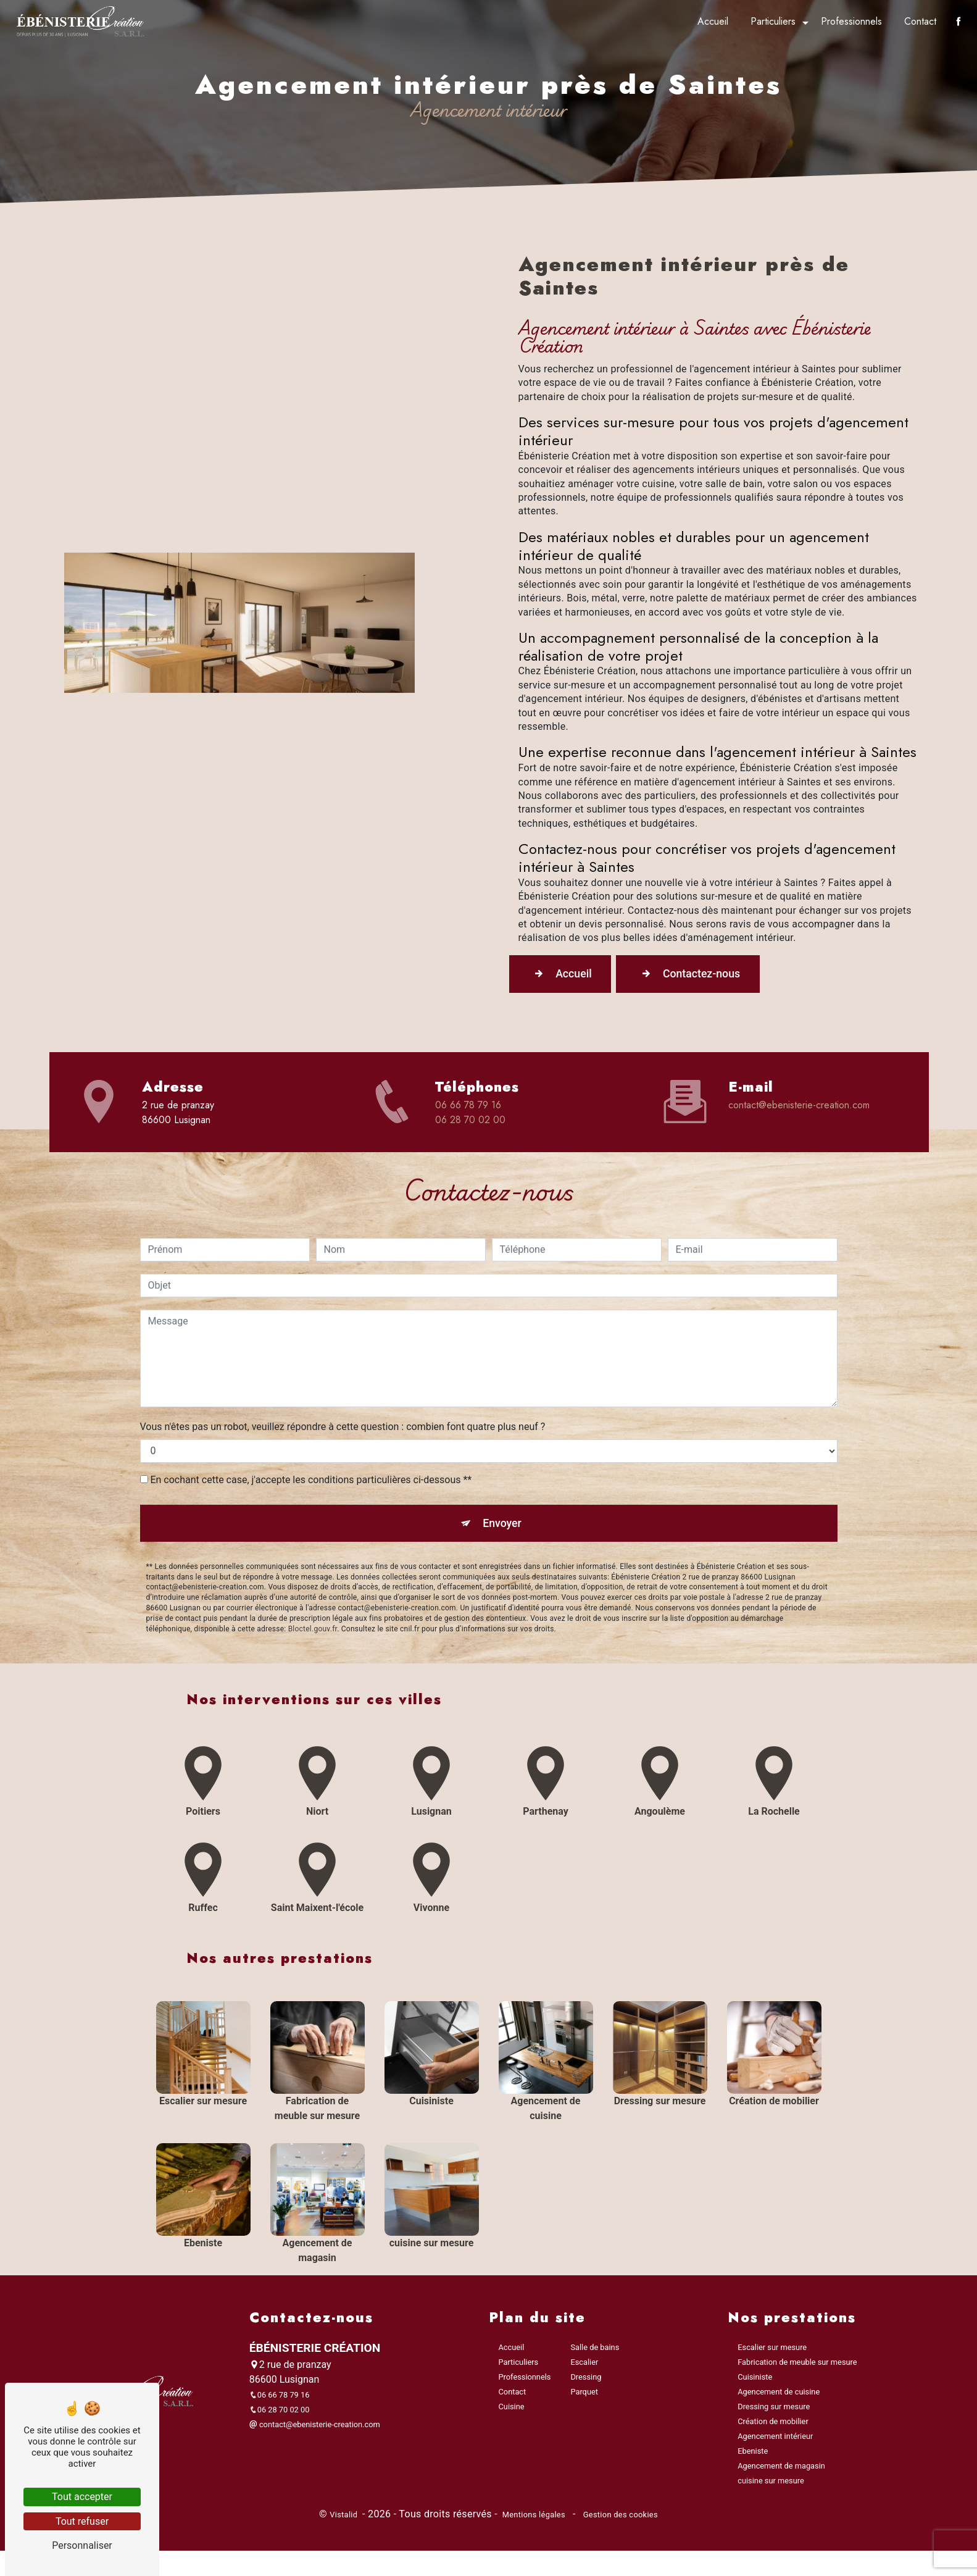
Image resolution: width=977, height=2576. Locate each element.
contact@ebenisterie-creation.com (799, 1107)
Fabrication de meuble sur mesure (797, 2368)
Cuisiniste (755, 2383)
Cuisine (512, 2413)
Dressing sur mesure (774, 2413)
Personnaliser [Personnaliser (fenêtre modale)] (82, 2545)
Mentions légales (533, 2521)
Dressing (585, 2383)
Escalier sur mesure (772, 2354)
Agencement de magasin (781, 2472)
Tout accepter (82, 2497)
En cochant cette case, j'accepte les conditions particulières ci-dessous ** (311, 1424)
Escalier (584, 2368)
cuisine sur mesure (771, 2487)
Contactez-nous (711, 975)
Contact (918, 21)
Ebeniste (753, 2457)
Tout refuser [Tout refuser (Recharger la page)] (82, 2521)
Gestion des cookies (619, 2521)
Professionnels (848, 21)
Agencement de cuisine (779, 2398)
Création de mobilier (773, 2428)
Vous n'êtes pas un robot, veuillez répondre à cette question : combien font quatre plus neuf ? (343, 1371)
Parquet (583, 2398)
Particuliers (770, 21)
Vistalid (345, 2521)
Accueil (710, 21)
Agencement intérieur (775, 2443)
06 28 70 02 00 (470, 1122)
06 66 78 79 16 (468, 1107)
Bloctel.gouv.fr (313, 1577)
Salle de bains (594, 2354)
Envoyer (502, 1469)
